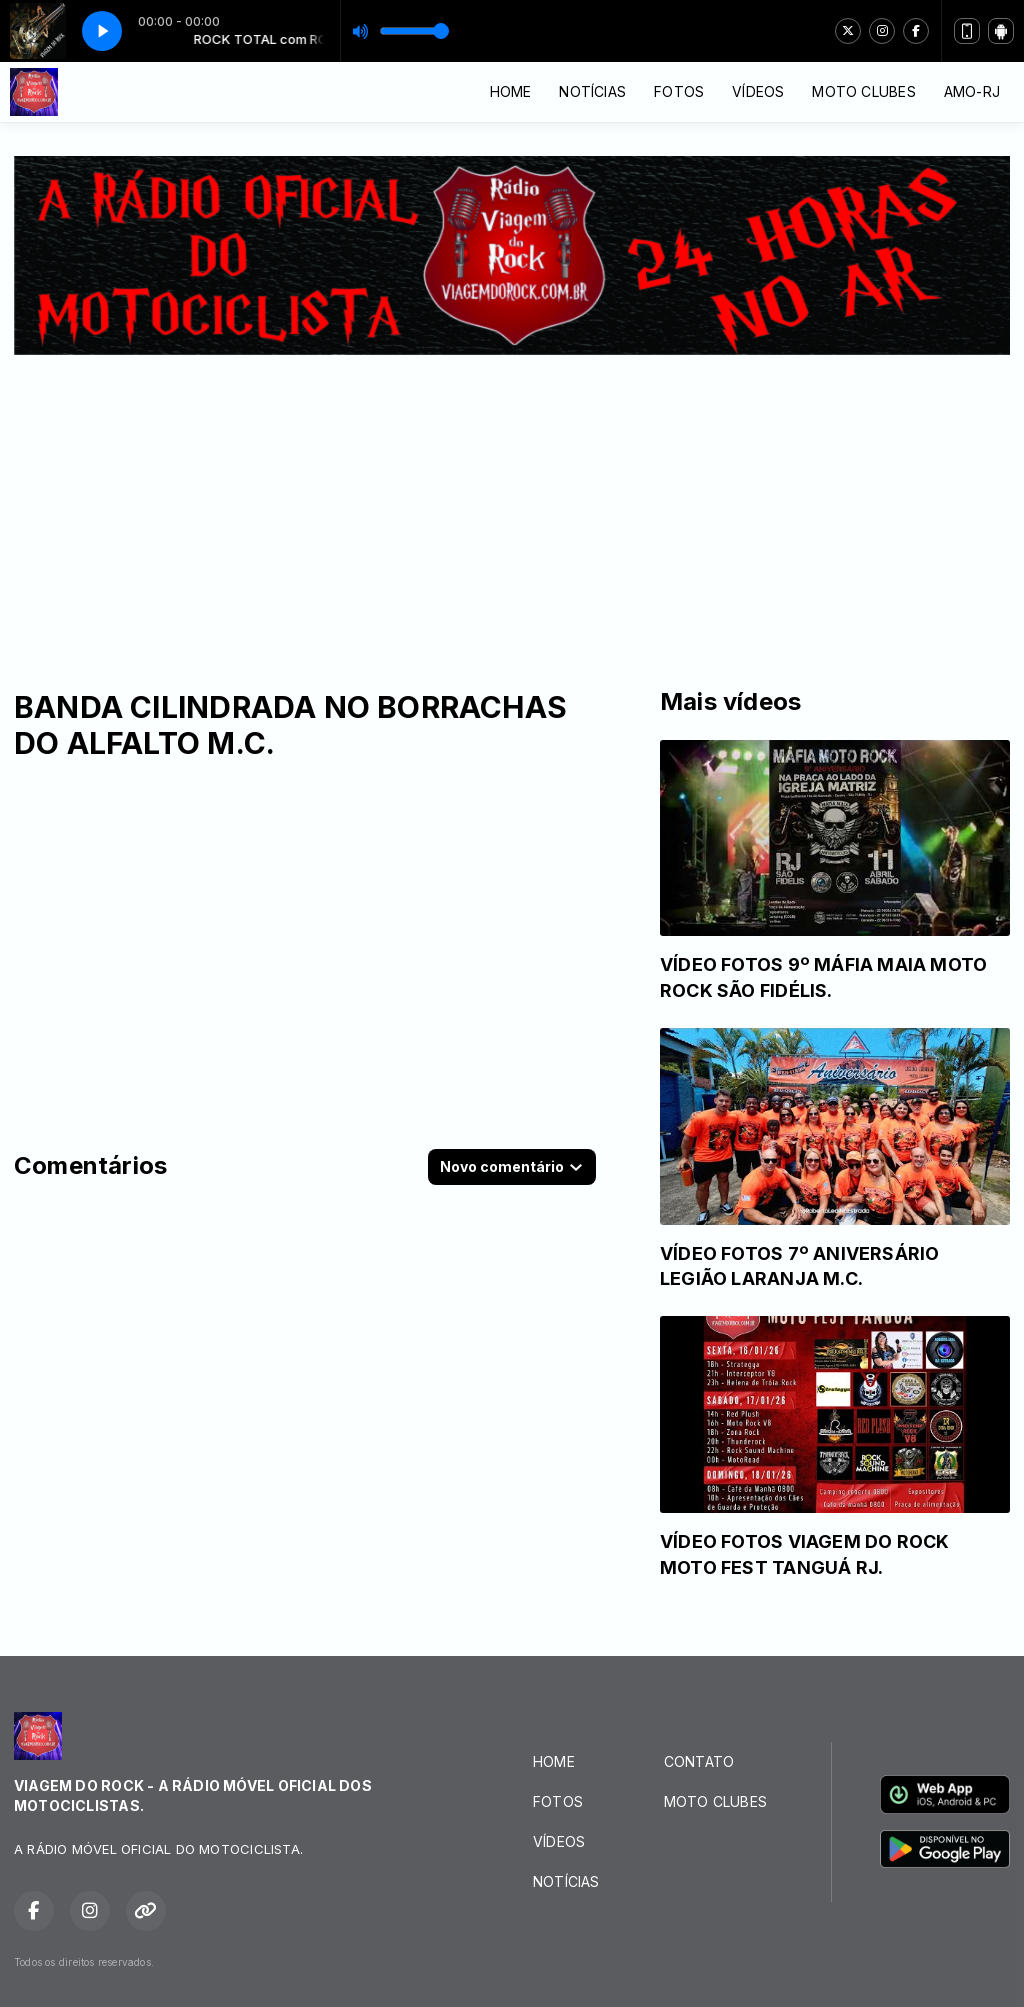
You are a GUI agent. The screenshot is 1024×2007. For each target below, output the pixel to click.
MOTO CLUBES (863, 91)
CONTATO (699, 1761)
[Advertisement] (512, 505)
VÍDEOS (758, 91)
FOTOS (679, 91)
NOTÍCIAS (592, 91)
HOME (511, 91)
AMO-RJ (972, 91)
